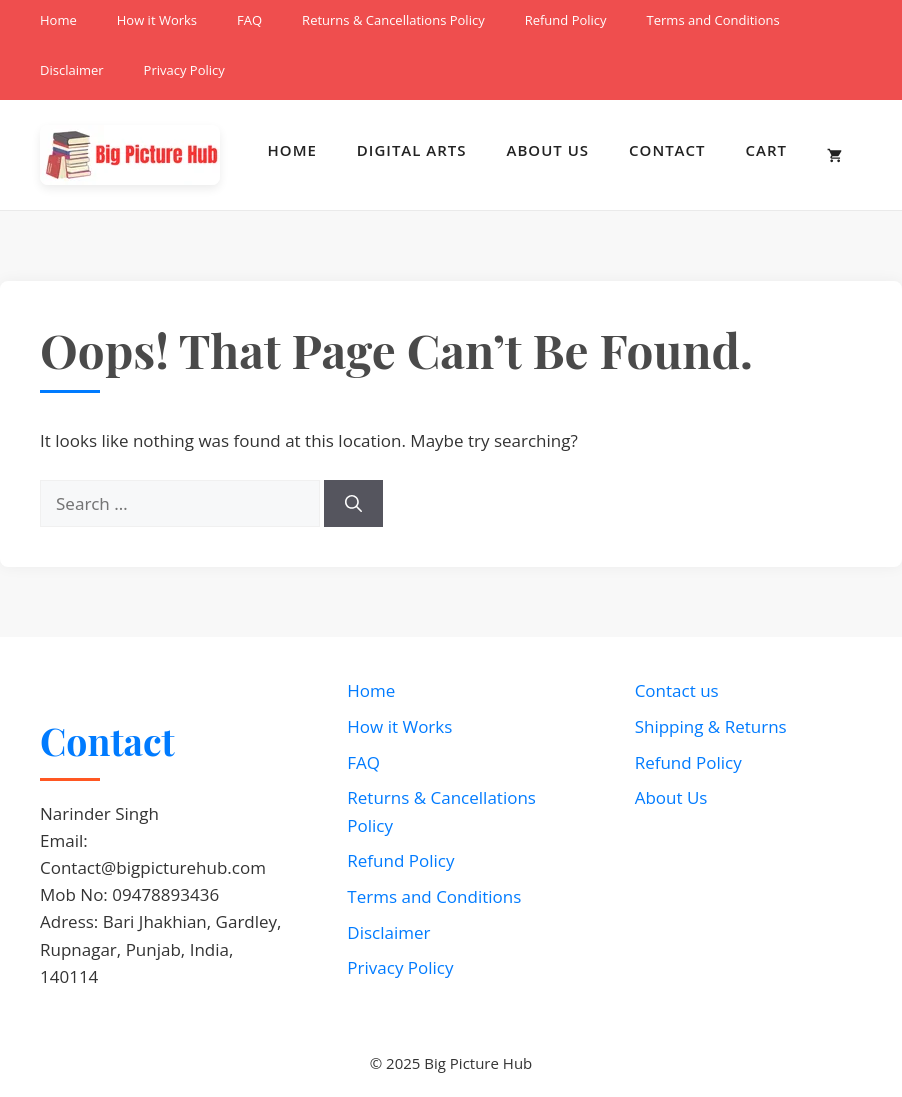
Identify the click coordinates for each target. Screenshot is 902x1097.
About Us (548, 150)
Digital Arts (412, 150)
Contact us (677, 690)
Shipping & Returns (711, 726)
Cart (766, 150)
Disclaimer (72, 70)
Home (58, 20)
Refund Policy (566, 20)
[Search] (353, 504)
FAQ (249, 20)
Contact (667, 150)
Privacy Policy (184, 70)
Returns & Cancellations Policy (393, 20)
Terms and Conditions (713, 20)
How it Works (157, 20)
